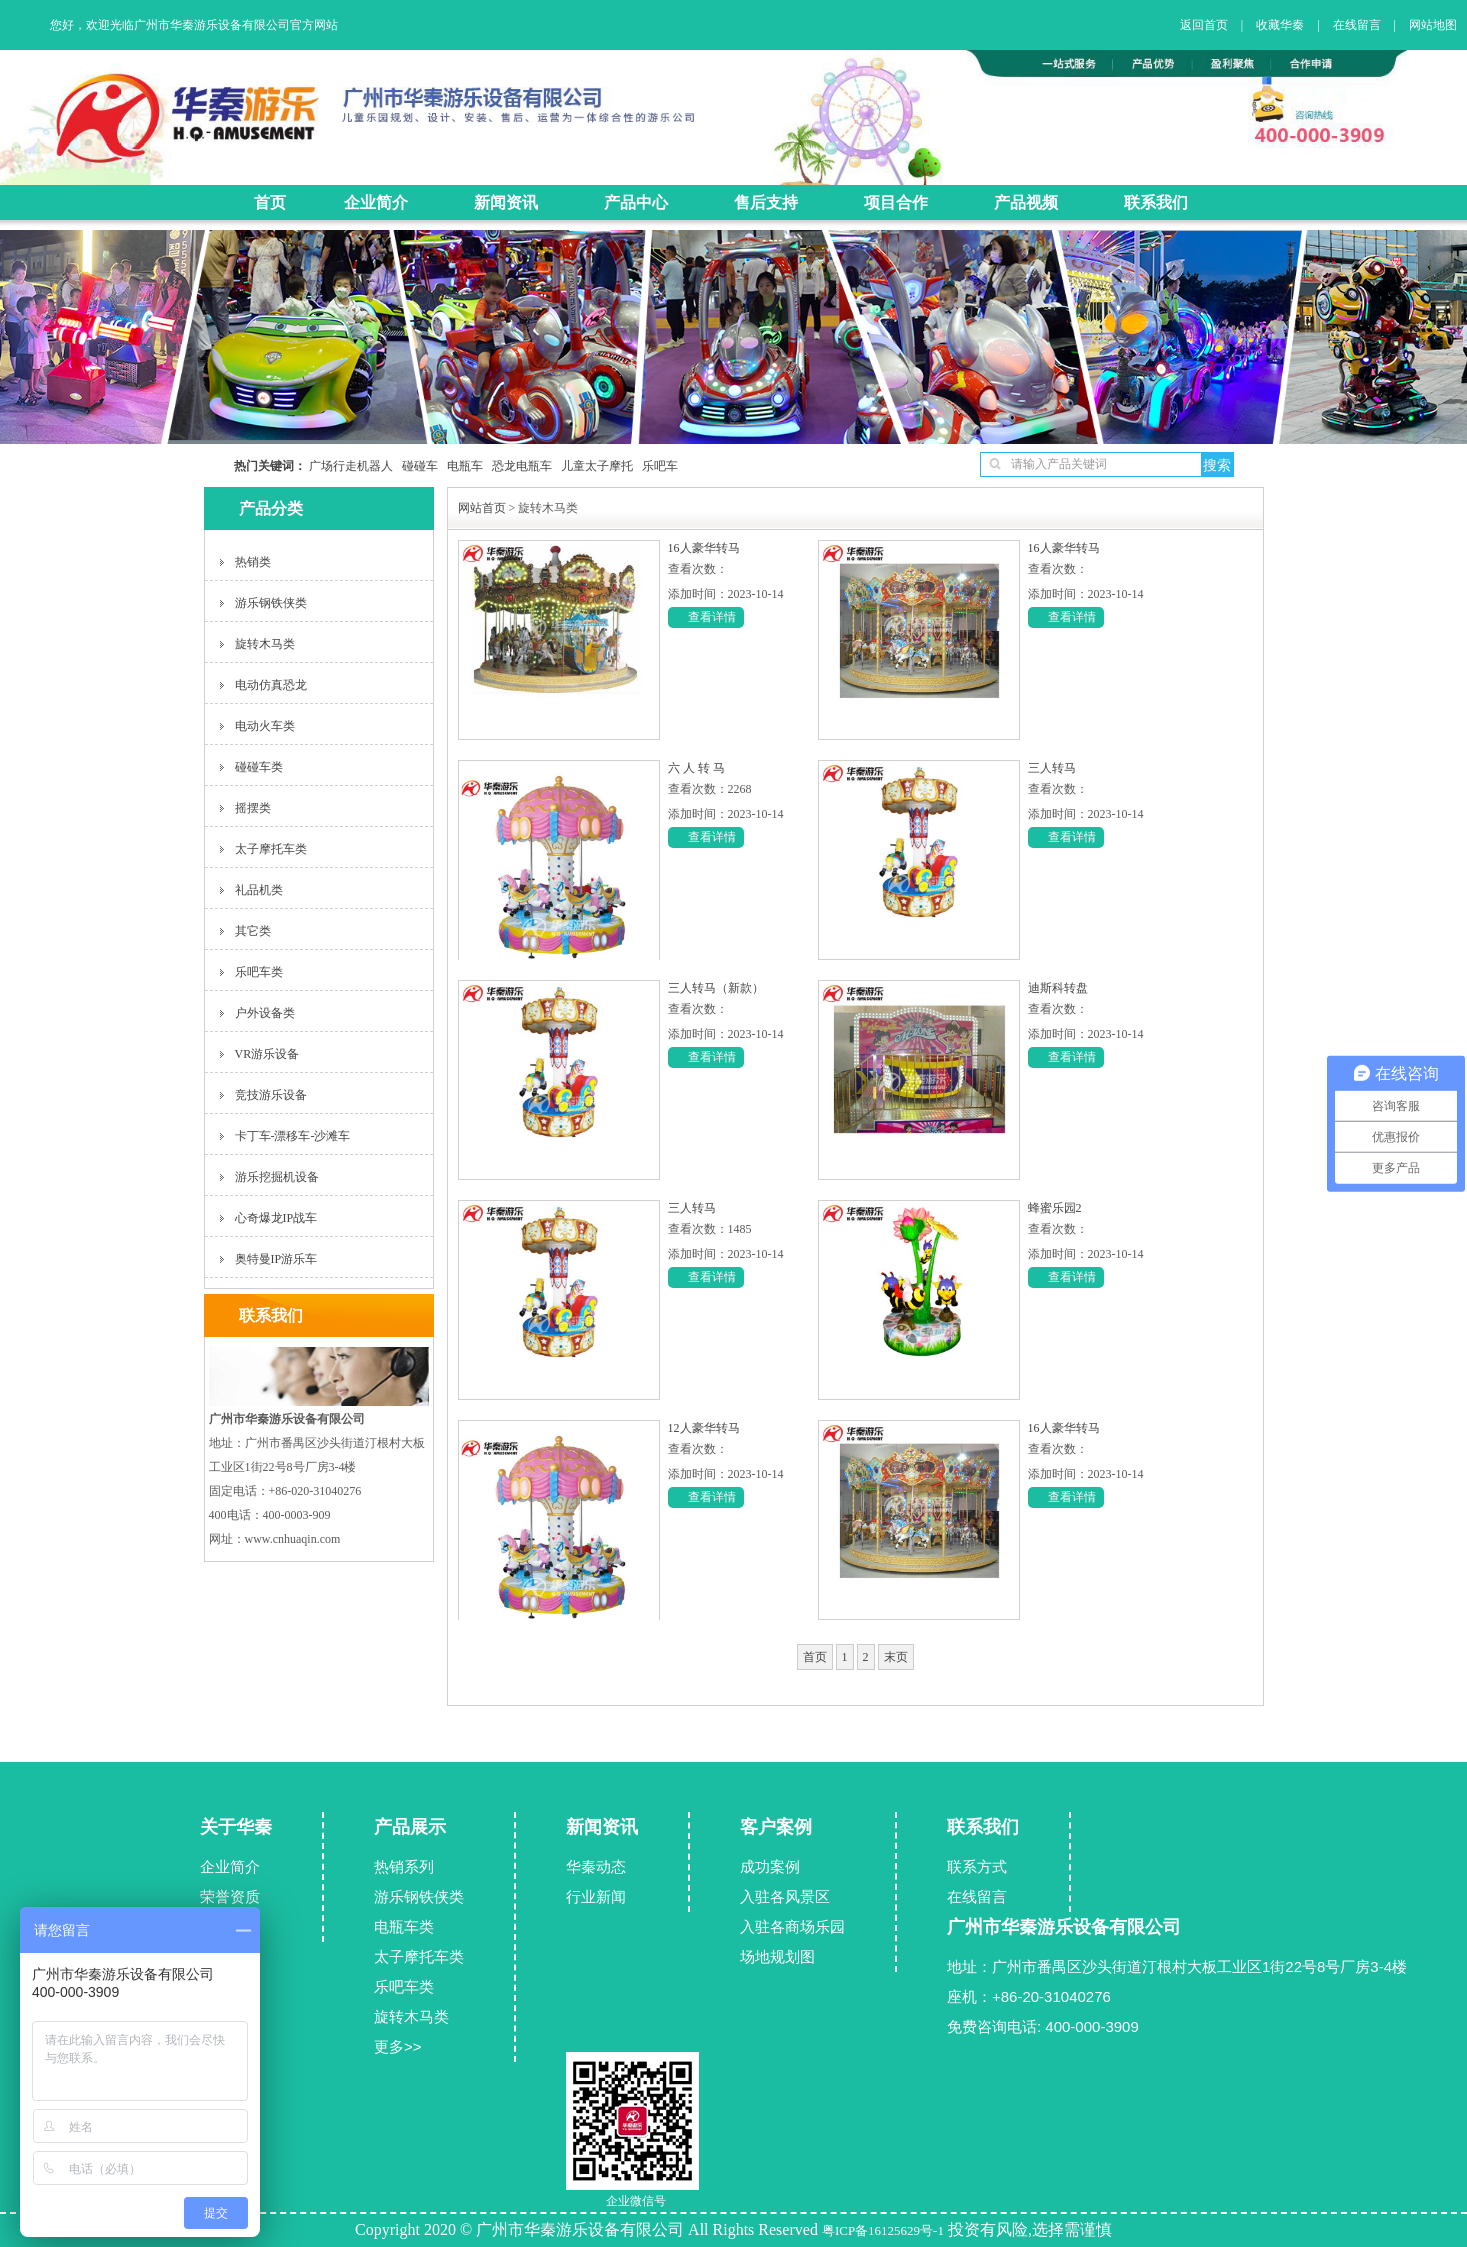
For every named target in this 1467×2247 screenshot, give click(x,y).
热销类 (253, 562)
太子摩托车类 (271, 849)
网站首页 (482, 508)
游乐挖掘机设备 (277, 1177)
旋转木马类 (265, 644)
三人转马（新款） (716, 988)
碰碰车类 (259, 767)
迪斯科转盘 (1058, 988)
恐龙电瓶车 (517, 466)
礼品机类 (259, 890)
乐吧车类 (259, 972)
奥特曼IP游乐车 (276, 1259)
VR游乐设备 (267, 1054)
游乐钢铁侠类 (271, 603)
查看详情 (712, 617)
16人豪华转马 (704, 548)
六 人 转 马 (696, 768)
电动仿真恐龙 (271, 685)
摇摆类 (253, 808)
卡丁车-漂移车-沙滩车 (293, 1136)
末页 (896, 1657)
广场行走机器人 (351, 466)
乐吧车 (655, 466)
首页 (815, 1657)
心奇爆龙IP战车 (276, 1218)
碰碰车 (415, 466)
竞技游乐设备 (271, 1095)
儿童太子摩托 (592, 466)
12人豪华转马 (704, 1428)
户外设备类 (265, 1013)
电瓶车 (460, 466)
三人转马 (1052, 768)
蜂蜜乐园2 (1055, 1208)
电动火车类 (265, 726)
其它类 (253, 931)
